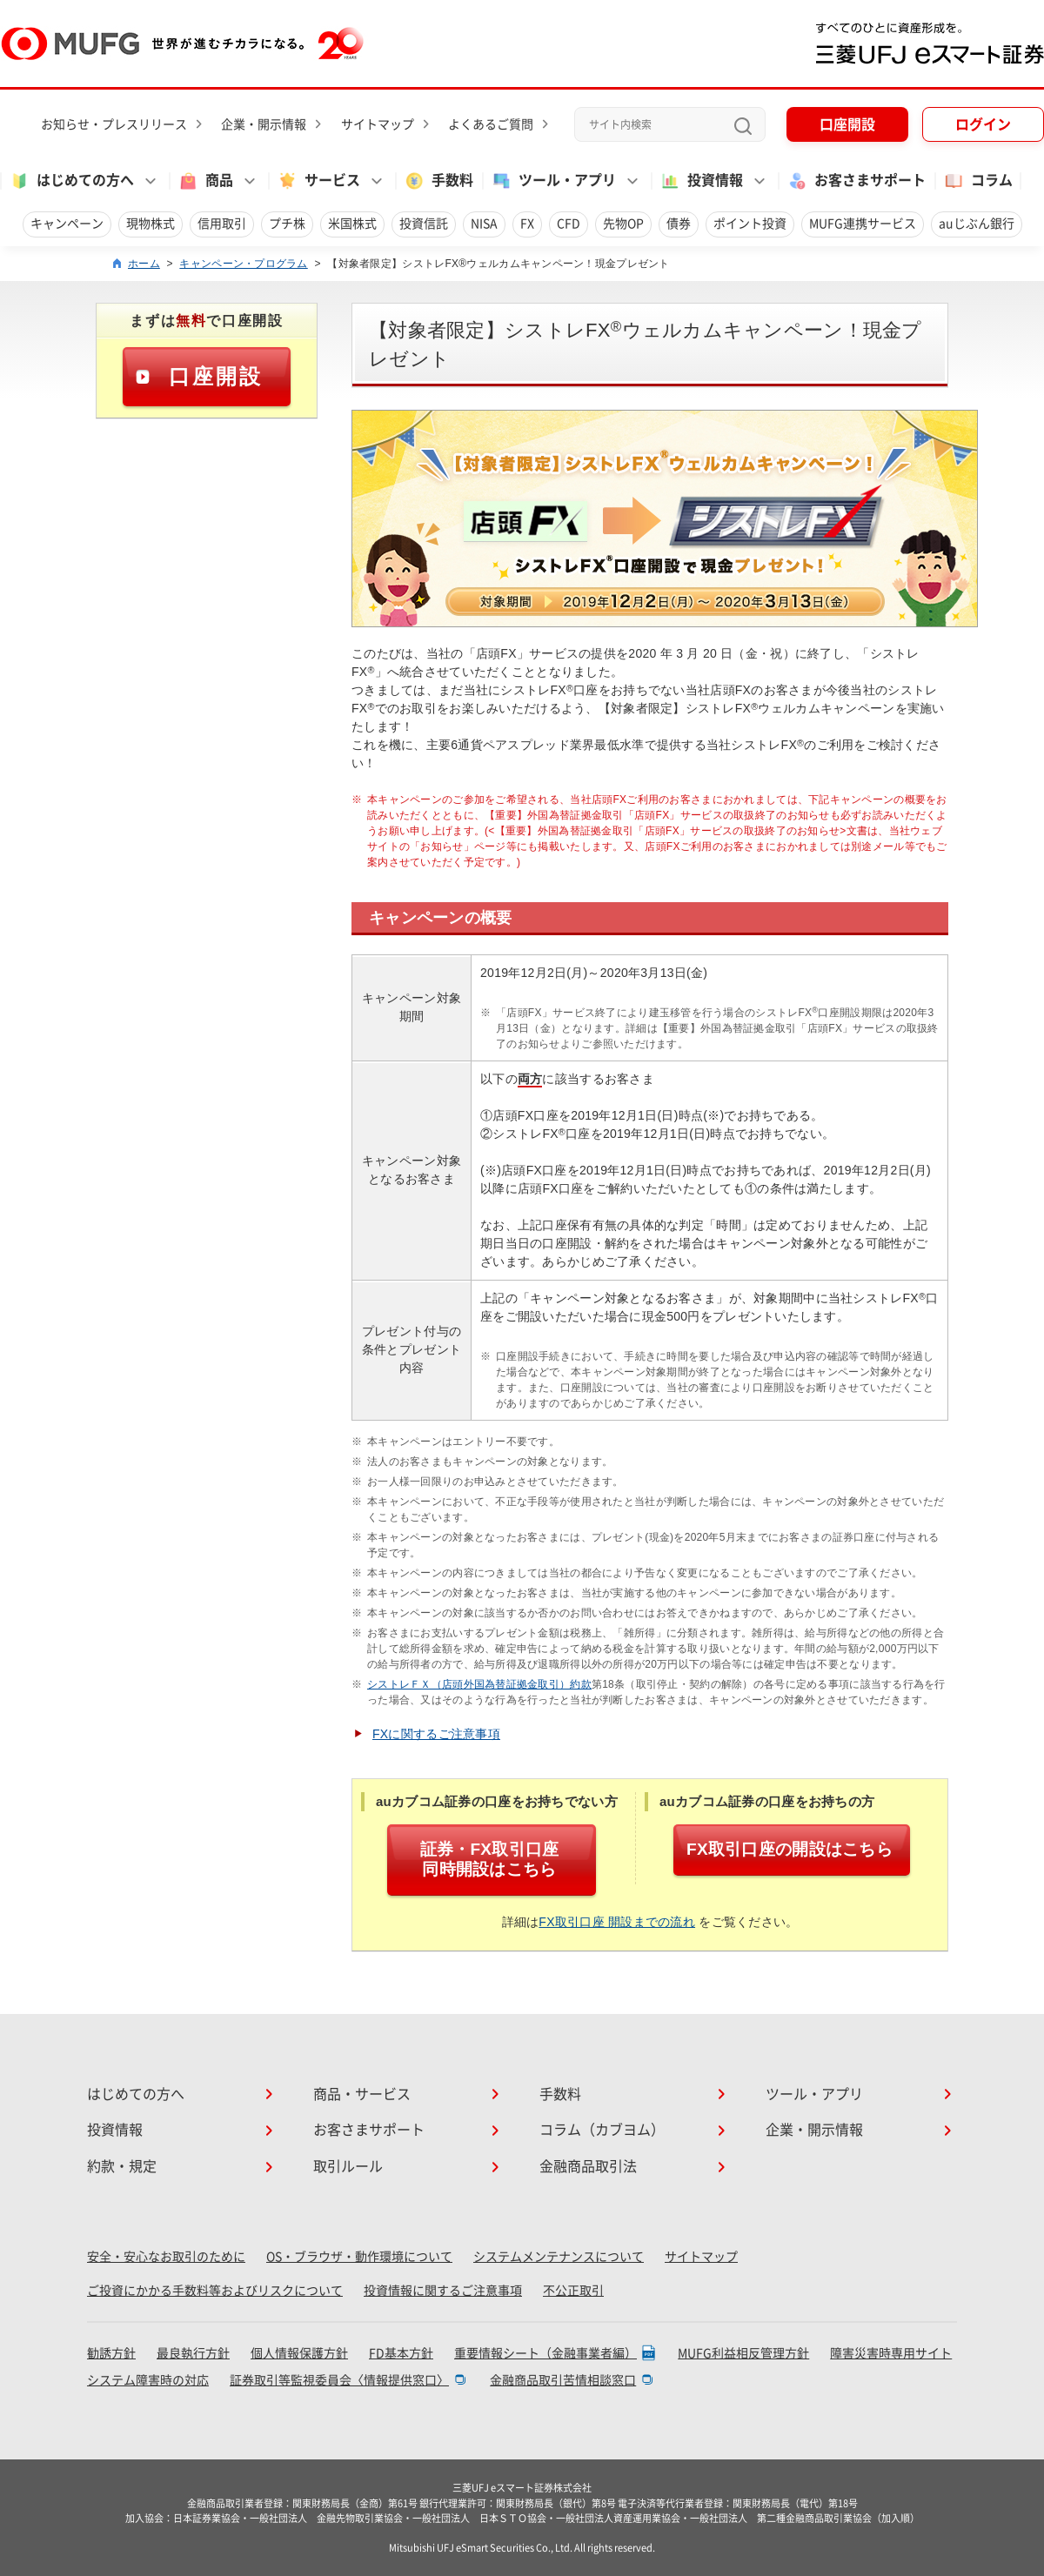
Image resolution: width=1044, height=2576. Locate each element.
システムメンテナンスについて (558, 2257)
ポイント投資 (749, 223)
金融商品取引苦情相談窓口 (563, 2380)
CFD (568, 223)
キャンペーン (67, 223)
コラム (978, 181)
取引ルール (348, 2166)
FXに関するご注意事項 (436, 1734)
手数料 (438, 181)
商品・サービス (362, 2094)
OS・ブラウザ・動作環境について (359, 2257)
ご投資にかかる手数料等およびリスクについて (215, 2291)
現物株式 (150, 223)
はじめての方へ (71, 181)
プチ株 (287, 223)
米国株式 (352, 223)
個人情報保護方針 (299, 2353)
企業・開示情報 (263, 124)
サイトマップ (377, 124)
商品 (205, 181)
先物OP (623, 223)
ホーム (144, 264)
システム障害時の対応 (148, 2380)
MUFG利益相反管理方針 (743, 2353)
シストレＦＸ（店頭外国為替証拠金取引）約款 (479, 1684)
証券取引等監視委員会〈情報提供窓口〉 (339, 2380)
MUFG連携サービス (862, 223)
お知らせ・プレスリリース (114, 124)
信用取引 (221, 223)
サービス (318, 181)
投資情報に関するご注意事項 (443, 2291)
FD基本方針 (401, 2353)
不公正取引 (573, 2291)
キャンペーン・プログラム (243, 264)
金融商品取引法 (588, 2166)
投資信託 (423, 223)
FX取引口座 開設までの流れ (617, 1922)
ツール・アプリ (553, 181)
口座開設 (847, 124)
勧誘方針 (111, 2353)
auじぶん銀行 (976, 223)
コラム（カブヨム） (602, 2130)
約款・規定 (122, 2166)
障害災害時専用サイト (891, 2353)
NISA (484, 223)
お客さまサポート (856, 181)
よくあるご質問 (490, 124)
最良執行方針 (193, 2353)
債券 (678, 223)
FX (527, 223)
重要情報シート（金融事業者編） (545, 2353)
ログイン (983, 124)
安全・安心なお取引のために (166, 2257)
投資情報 (701, 181)
